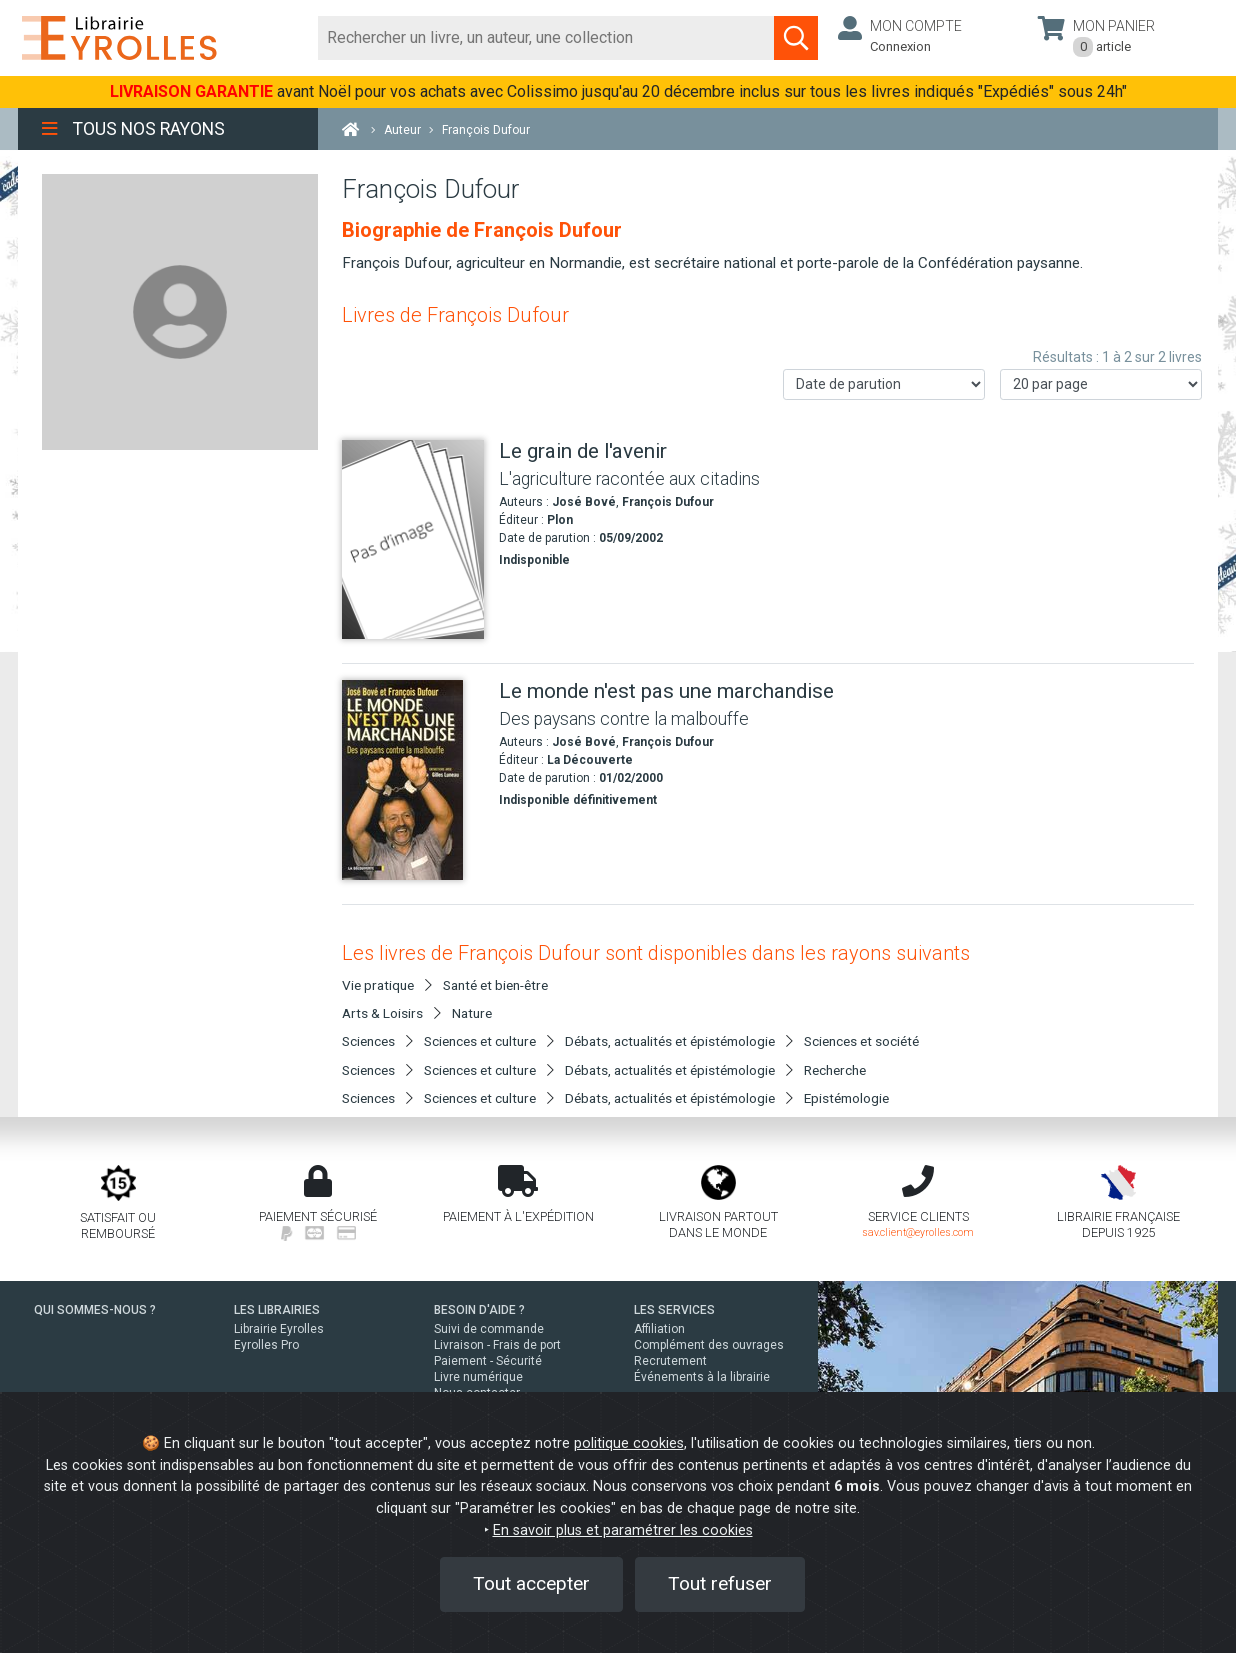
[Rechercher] (546, 38)
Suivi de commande (489, 1329)
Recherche (835, 1070)
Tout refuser (720, 1583)
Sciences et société (861, 1041)
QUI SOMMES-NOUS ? (95, 1310)
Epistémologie (846, 1098)
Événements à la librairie (702, 1377)
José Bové (584, 502)
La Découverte (590, 760)
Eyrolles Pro (266, 1345)
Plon (560, 520)
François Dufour (668, 502)
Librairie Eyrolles (279, 1329)
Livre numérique (478, 1377)
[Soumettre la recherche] (796, 38)
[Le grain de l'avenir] (413, 539)
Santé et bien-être (495, 985)
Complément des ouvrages (709, 1345)
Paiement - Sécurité (488, 1361)
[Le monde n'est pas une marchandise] (413, 780)
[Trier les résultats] (884, 384)
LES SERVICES (674, 1310)
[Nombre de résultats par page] (1101, 384)
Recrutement (670, 1361)
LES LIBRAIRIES (277, 1310)
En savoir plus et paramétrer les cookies (623, 1530)
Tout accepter (531, 1583)
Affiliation (659, 1329)
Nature (472, 1013)
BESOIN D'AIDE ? (479, 1310)
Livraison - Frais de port (497, 1345)
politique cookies (629, 1443)
